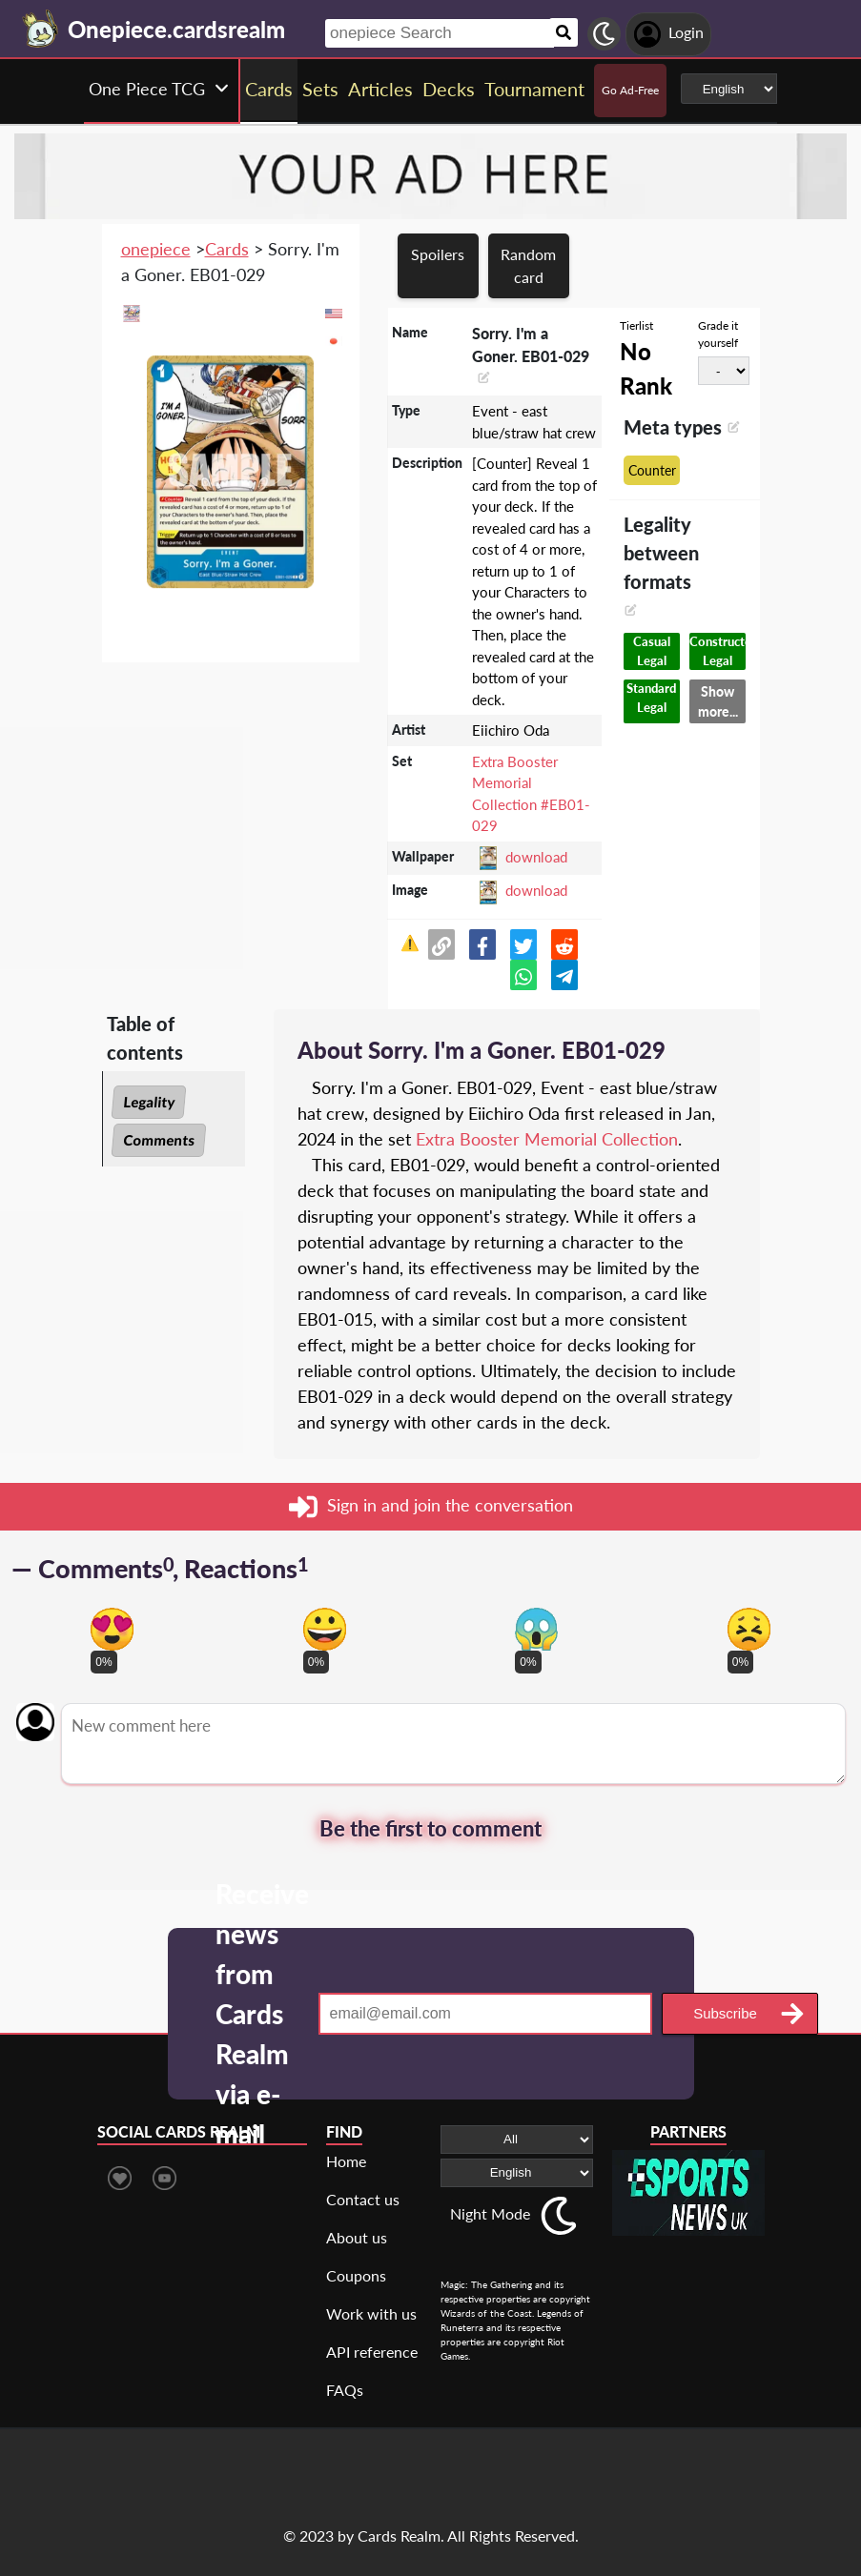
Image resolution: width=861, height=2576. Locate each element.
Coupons (356, 2275)
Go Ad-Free (630, 90)
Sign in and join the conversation (431, 1506)
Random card (528, 265)
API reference (372, 2352)
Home (346, 2161)
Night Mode (490, 2213)
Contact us (363, 2199)
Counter (652, 470)
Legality (148, 1101)
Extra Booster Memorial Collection (547, 1138)
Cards (227, 248)
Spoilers (437, 254)
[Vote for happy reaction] (324, 1629)
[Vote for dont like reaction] (749, 1629)
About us (356, 2237)
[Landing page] (41, 29)
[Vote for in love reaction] (112, 1629)
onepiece (156, 248)
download (536, 856)
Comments (158, 1139)
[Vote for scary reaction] (536, 1629)
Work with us (371, 2313)
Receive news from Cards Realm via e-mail (262, 2013)
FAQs (344, 2390)
